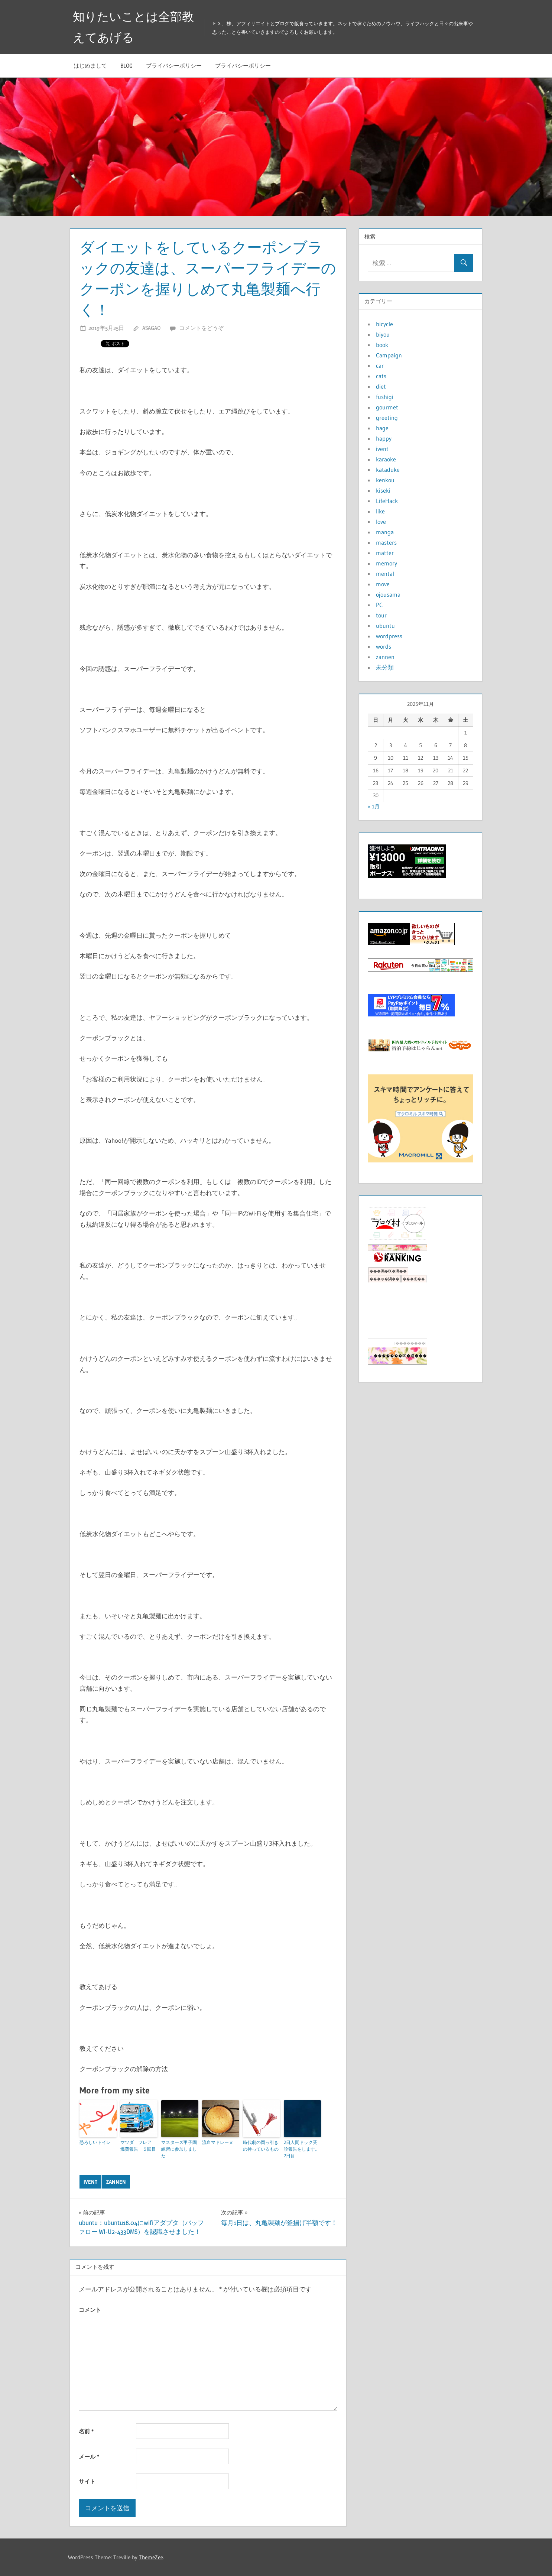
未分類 (385, 667)
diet (381, 386)
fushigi (384, 396)
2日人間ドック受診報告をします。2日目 (301, 2148)
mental (385, 573)
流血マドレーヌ (217, 2142)
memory (386, 563)
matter (385, 553)
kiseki (383, 490)
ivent (90, 2181)
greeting (387, 417)
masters (386, 542)
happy (384, 438)
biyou (383, 334)
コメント (90, 2309)
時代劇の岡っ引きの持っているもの (261, 2145)
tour (381, 615)
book (382, 344)
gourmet (387, 407)
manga (385, 532)
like (380, 511)
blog (126, 65)
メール (89, 2456)
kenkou (385, 480)
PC (379, 605)
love (381, 521)
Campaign (389, 355)
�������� (410, 1343)
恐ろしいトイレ (95, 2142)
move (383, 584)
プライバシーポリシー (174, 65)
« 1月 (374, 806)
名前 (86, 2431)
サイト (87, 2481)
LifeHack (387, 501)
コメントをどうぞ (201, 327)
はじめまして (90, 65)
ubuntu (385, 625)
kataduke (388, 469)
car (380, 365)
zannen (116, 2181)
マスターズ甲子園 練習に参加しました (179, 2148)
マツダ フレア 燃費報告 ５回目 (138, 2145)
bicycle (384, 324)
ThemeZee (151, 2557)
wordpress (389, 636)
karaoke (386, 459)
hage (382, 428)
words (383, 646)
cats (381, 376)
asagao (151, 327)
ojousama (388, 594)
